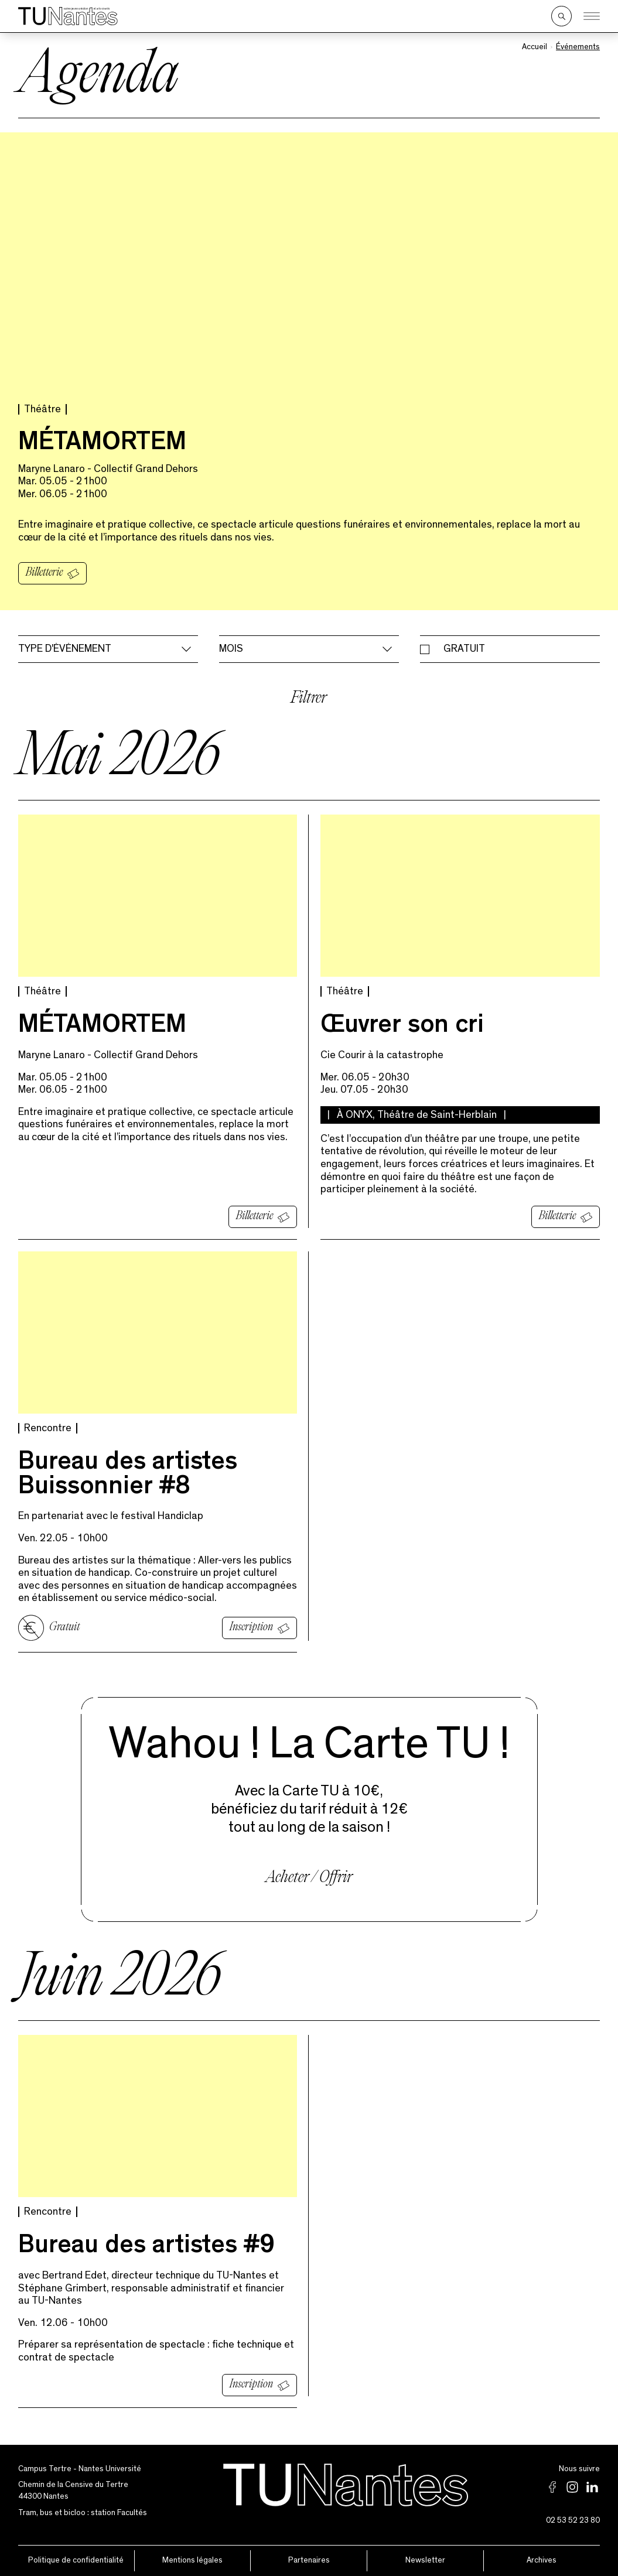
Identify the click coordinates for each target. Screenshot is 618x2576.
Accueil (534, 47)
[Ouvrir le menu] (591, 16)
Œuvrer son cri (402, 1027)
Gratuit (464, 649)
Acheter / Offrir (308, 1878)
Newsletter (425, 2560)
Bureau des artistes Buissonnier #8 (127, 1476)
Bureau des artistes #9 (146, 2247)
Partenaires (309, 2560)
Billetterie (44, 573)
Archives (541, 2560)
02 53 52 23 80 (573, 2520)
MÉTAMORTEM (102, 444)
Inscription (251, 1627)
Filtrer (308, 698)
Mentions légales (192, 2560)
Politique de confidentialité (76, 2560)
